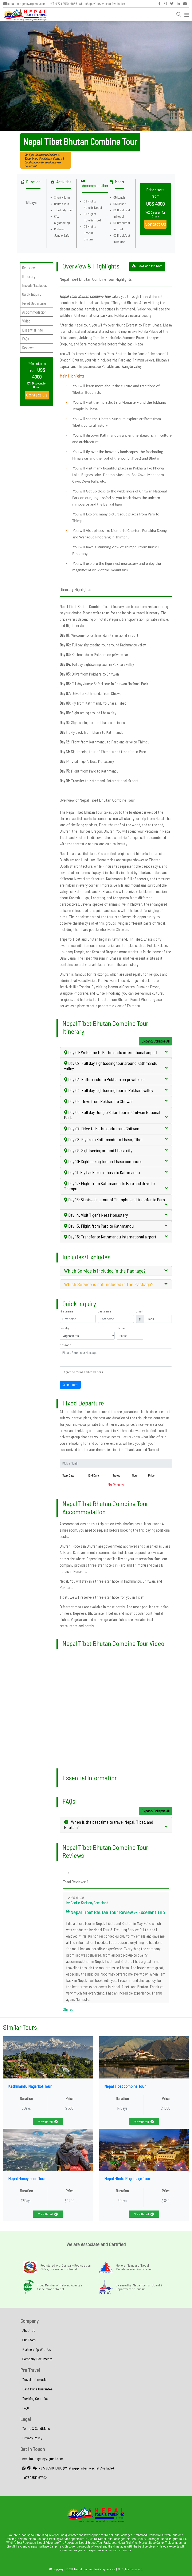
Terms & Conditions (36, 2428)
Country (65, 1328)
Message (65, 1345)
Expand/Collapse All (155, 1041)
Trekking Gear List (35, 2398)
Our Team (29, 2339)
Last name (104, 1311)
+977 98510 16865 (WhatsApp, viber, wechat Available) (88, 3)
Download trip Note (147, 266)
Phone (121, 1328)
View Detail (48, 2122)
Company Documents (37, 2358)
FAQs (26, 2408)
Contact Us (155, 224)
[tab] (116, 1052)
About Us (28, 2330)
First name (66, 1311)
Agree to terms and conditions (83, 1372)
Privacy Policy (32, 2438)
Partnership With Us (36, 2349)
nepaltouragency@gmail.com (24, 3)
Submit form (70, 1384)
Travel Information (35, 2379)
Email (139, 1311)
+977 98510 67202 (34, 2477)
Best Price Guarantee (37, 2389)
